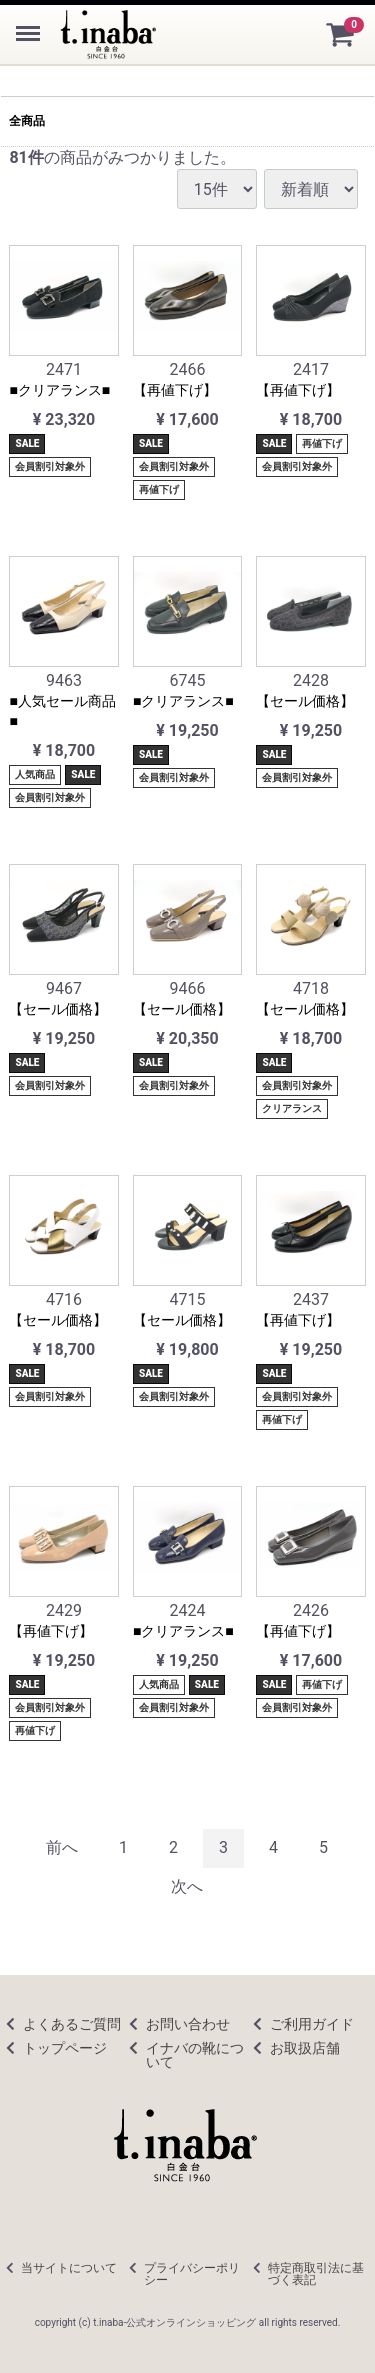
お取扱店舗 (305, 2047)
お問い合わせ (188, 2023)
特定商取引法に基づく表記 (316, 2273)
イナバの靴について (195, 2054)
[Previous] (62, 1848)
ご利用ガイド (312, 2023)
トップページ (65, 2047)
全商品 (27, 121)
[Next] (187, 1887)
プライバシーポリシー (192, 2273)
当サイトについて (69, 2267)
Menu (30, 24)
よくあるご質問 (72, 2023)
